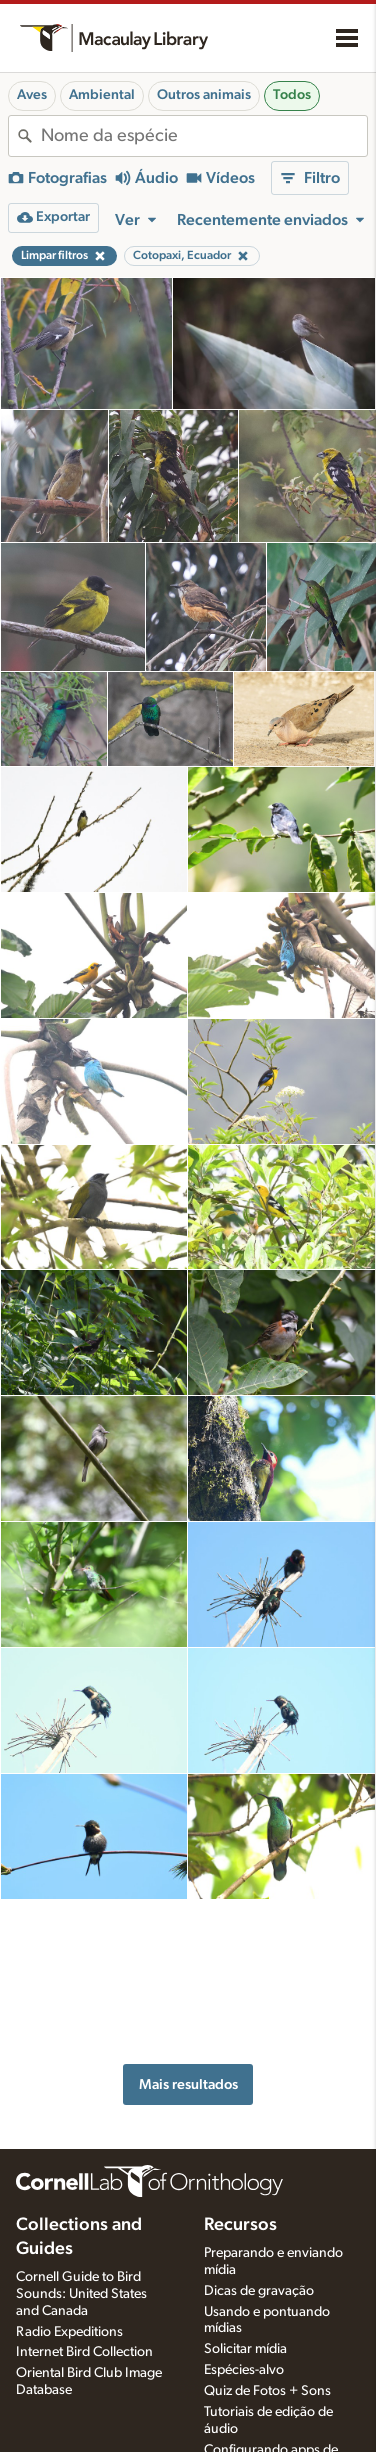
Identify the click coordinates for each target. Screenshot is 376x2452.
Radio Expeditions (69, 2217)
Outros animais (204, 95)
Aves (32, 95)
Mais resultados (188, 1933)
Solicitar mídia (245, 2235)
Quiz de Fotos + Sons (267, 2277)
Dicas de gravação (259, 2176)
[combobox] (204, 136)
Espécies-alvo (244, 2256)
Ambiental (102, 95)
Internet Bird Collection (84, 2238)
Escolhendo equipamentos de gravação (255, 2390)
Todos (292, 95)
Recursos (240, 2111)
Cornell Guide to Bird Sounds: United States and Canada (81, 2180)
